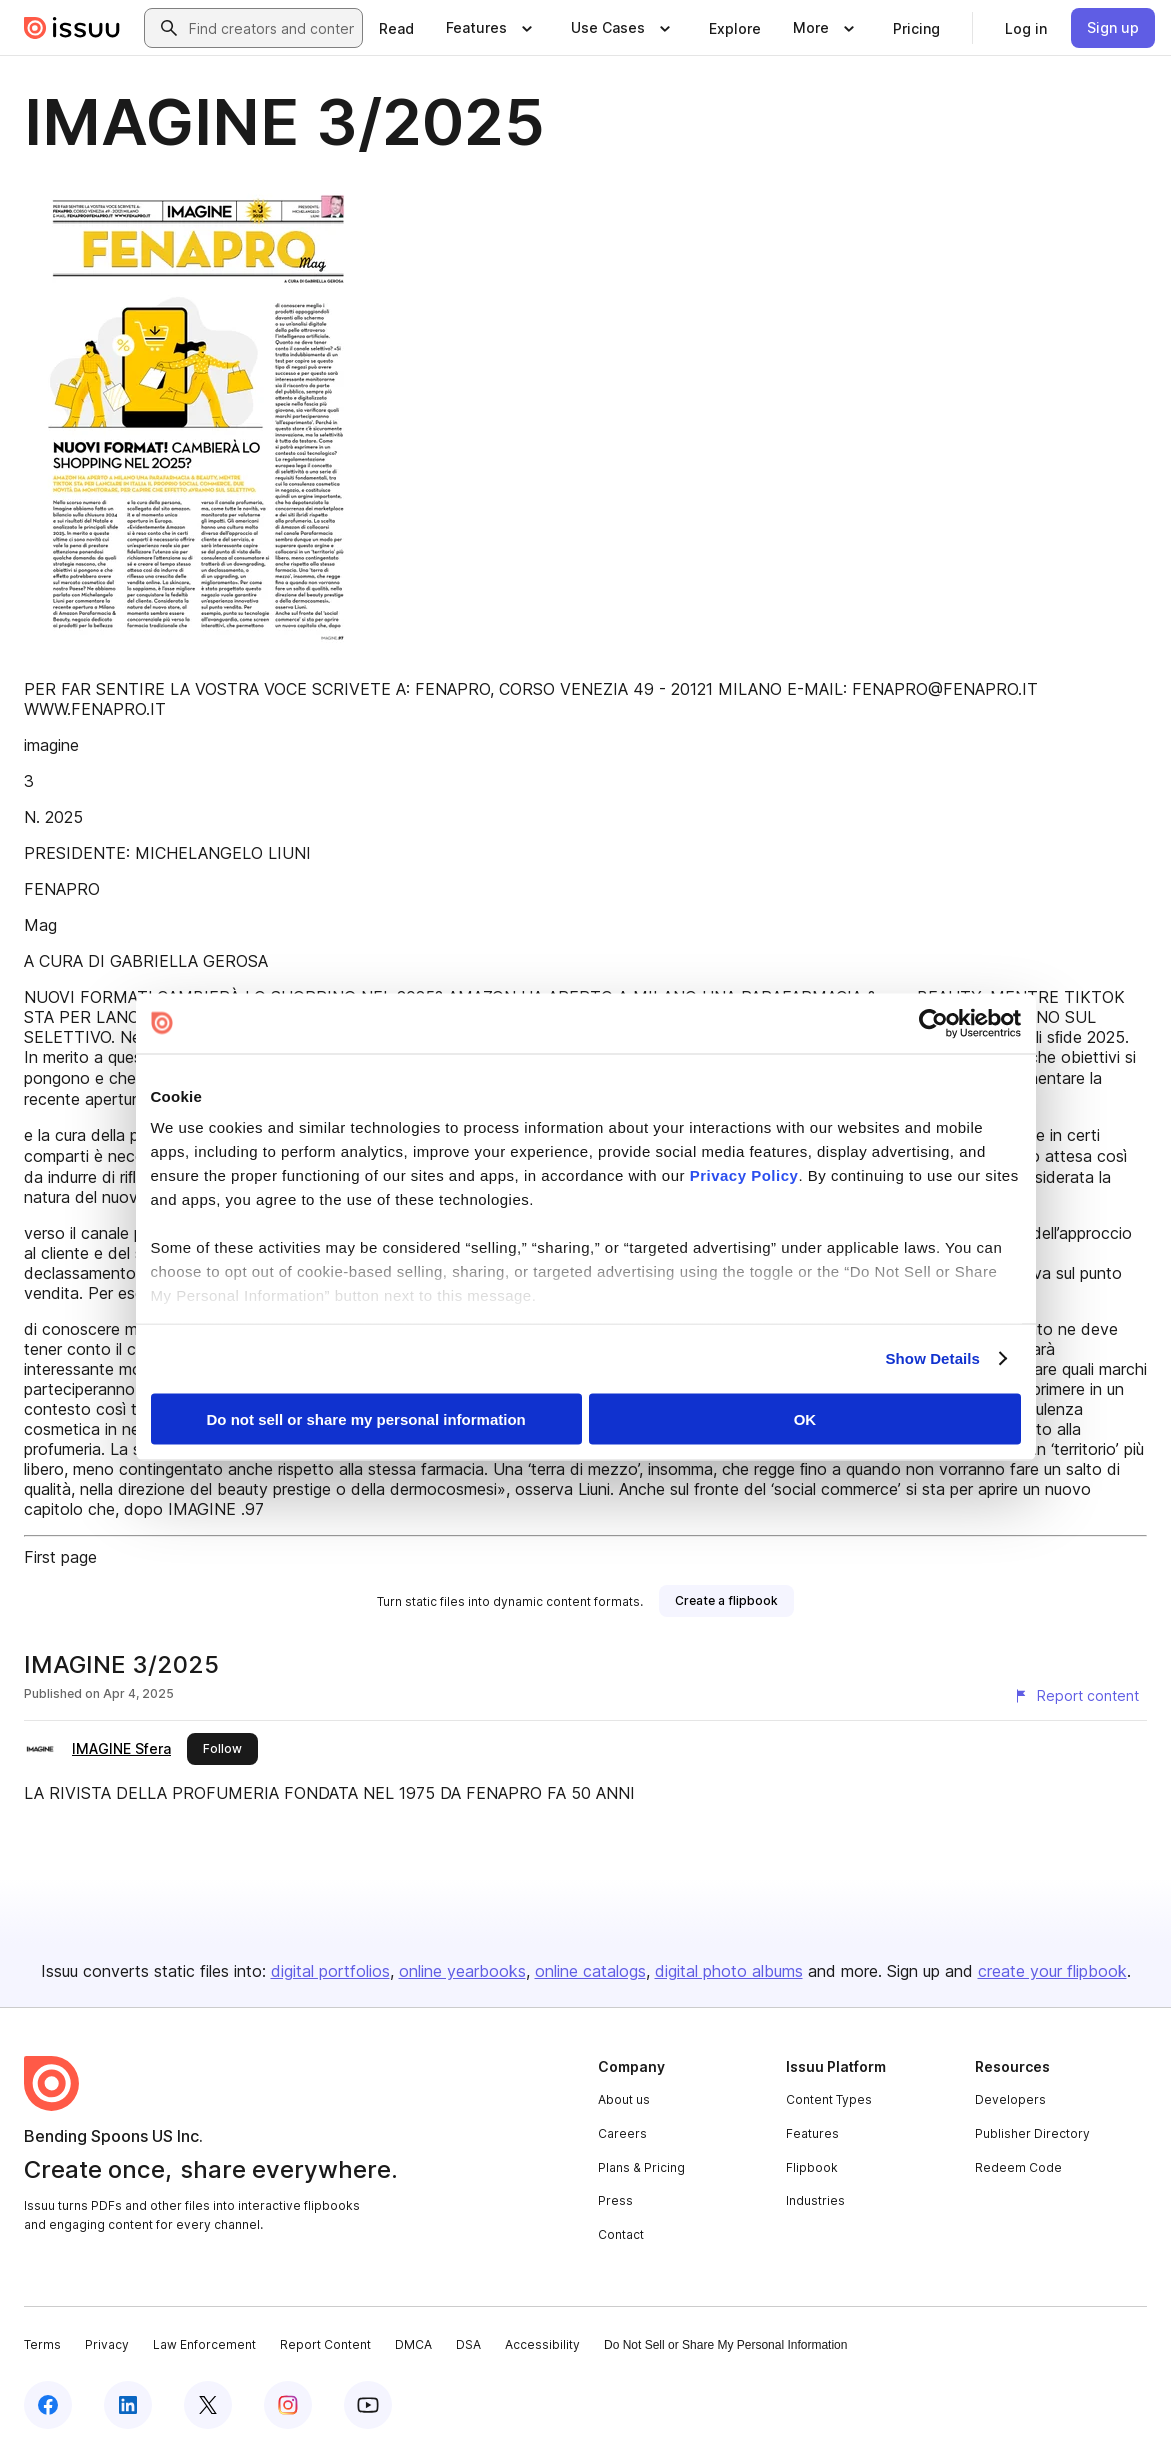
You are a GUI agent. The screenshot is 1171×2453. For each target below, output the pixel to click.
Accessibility (542, 2344)
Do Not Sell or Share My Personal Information (725, 2345)
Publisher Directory (1032, 2133)
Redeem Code (1018, 2167)
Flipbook (812, 2167)
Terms (42, 2344)
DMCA (413, 2344)
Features (812, 2133)
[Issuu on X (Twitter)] (208, 2405)
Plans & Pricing (641, 2167)
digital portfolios (330, 1971)
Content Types (829, 2099)
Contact (621, 2234)
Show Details (933, 1358)
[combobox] (271, 28)
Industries (815, 2200)
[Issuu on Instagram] (288, 2405)
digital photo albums (729, 1971)
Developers (1010, 2099)
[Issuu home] (72, 28)
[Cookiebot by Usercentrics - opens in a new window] (933, 1023)
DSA (468, 2344)
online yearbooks (462, 1971)
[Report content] (1076, 1696)
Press (615, 2200)
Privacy (107, 2344)
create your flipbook (1052, 1971)
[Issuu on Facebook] (48, 2405)
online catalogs (590, 1971)
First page (60, 1557)
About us (624, 2099)
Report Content (325, 2344)
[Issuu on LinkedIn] (128, 2405)
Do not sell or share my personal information (366, 1418)
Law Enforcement (204, 2344)
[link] (396, 28)
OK (805, 1418)
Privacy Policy (744, 1175)
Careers (622, 2133)
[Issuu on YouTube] (368, 2405)
